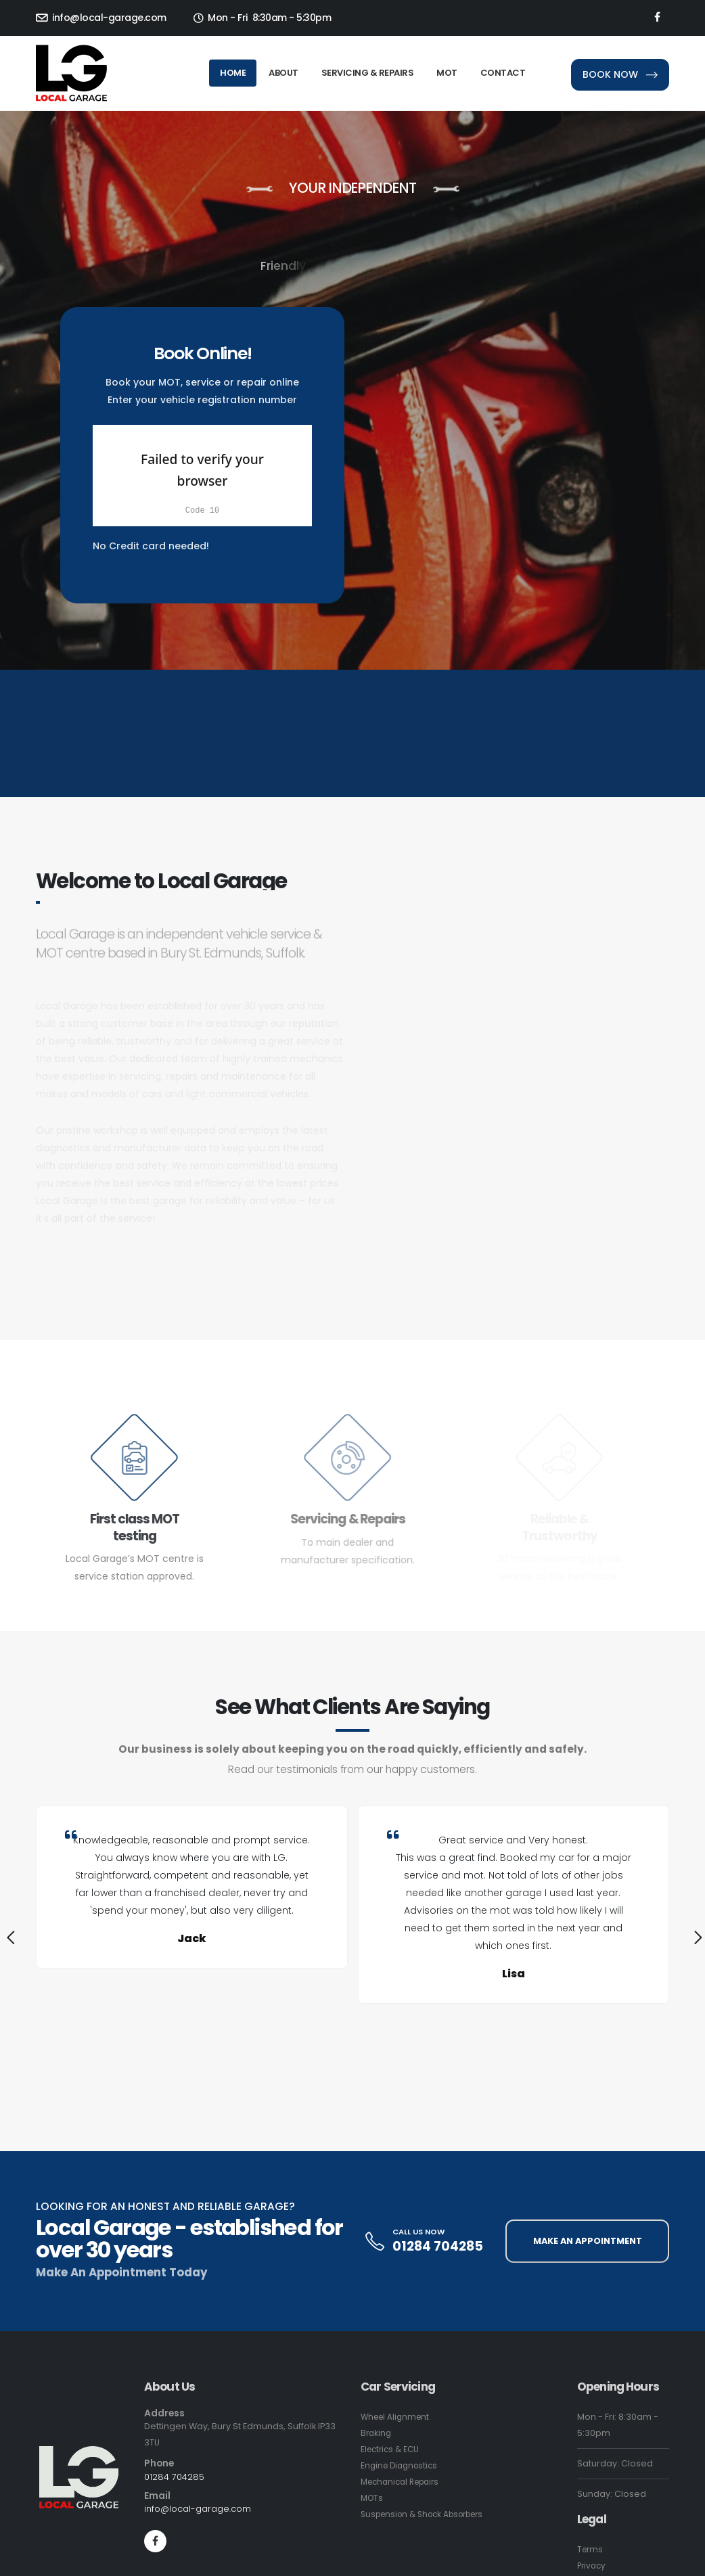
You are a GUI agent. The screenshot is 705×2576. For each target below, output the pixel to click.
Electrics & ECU (392, 2449)
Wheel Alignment (397, 2416)
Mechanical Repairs (404, 2481)
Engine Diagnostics (402, 2465)
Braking (377, 2433)
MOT (446, 72)
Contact (503, 72)
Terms (591, 2549)
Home (233, 72)
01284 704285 (437, 2246)
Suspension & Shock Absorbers (429, 2514)
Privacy (592, 2565)
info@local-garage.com (101, 17)
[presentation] (9, 1940)
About (283, 72)
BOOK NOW (620, 74)
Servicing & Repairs (367, 72)
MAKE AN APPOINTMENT (587, 2241)
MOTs (373, 2498)
